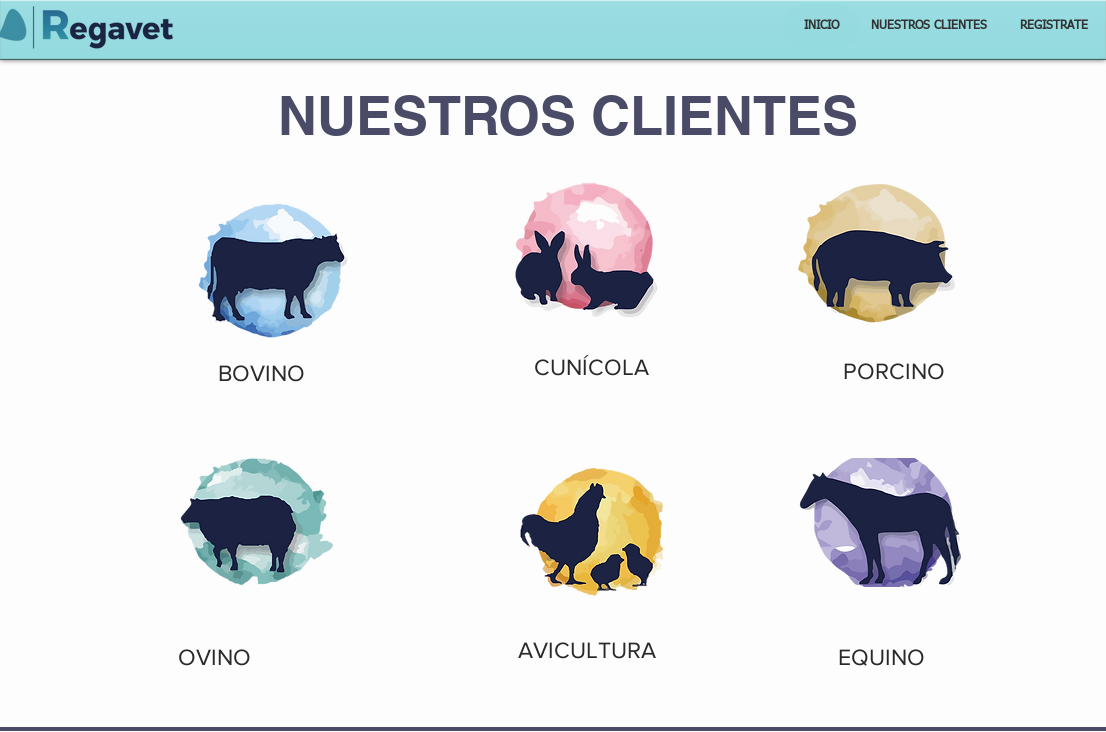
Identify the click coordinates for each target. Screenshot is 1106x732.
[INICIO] (821, 26)
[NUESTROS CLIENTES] (929, 26)
